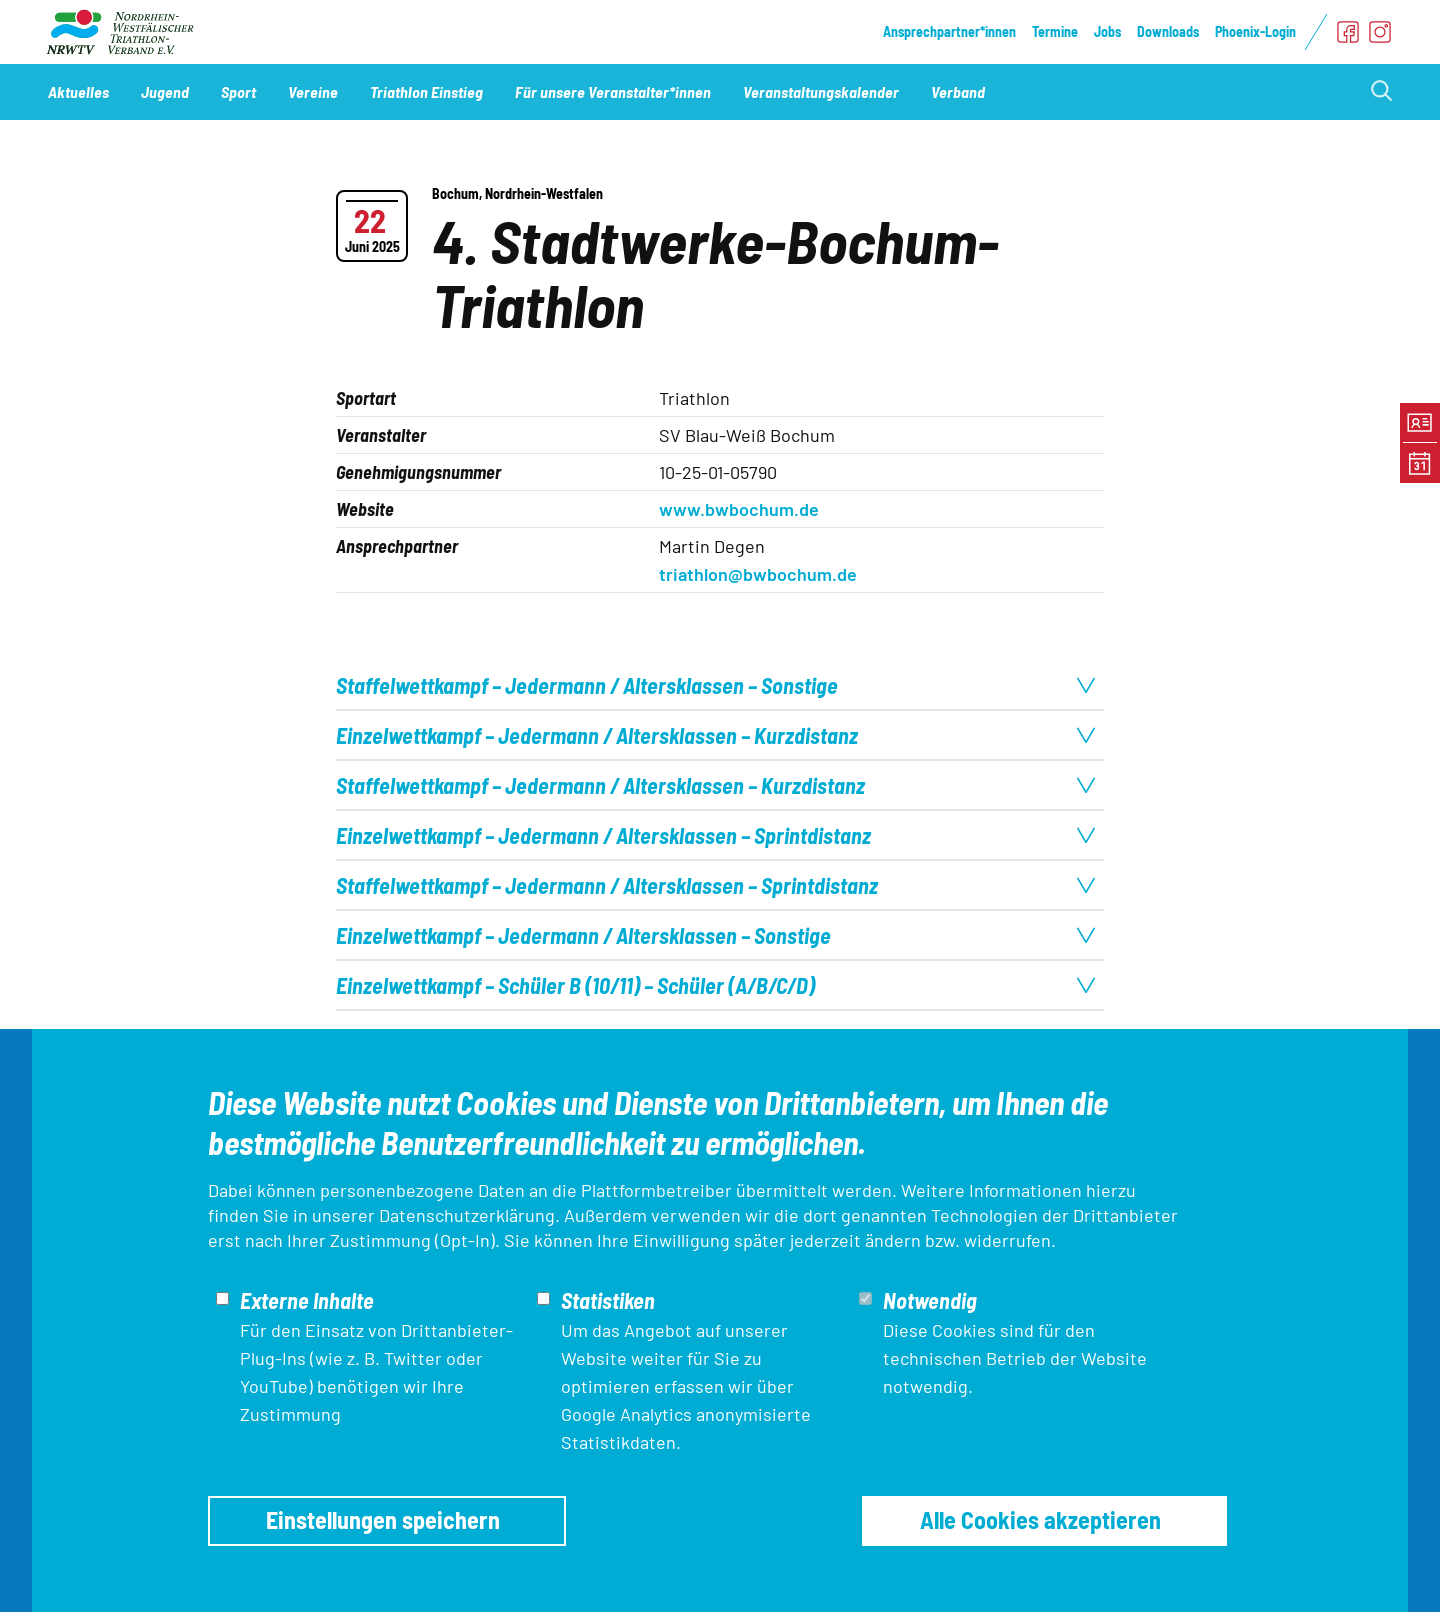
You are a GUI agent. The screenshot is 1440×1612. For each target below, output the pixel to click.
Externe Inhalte (307, 1300)
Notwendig (930, 1300)
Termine (1055, 31)
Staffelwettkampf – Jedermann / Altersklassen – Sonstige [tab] (716, 685)
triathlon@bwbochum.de (758, 574)
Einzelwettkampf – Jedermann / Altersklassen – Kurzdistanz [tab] (716, 735)
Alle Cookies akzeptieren (1040, 1519)
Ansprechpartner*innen (949, 31)
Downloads (1168, 31)
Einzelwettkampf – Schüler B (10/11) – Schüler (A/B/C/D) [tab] (716, 985)
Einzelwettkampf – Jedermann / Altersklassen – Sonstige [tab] (716, 935)
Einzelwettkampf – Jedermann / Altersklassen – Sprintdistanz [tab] (716, 835)
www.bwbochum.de (739, 509)
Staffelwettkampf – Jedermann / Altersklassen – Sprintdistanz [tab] (716, 885)
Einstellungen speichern (383, 1519)
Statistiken (608, 1300)
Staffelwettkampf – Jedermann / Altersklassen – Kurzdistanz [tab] (716, 785)
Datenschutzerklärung (467, 1215)
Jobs (1107, 31)
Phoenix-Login (1255, 31)
